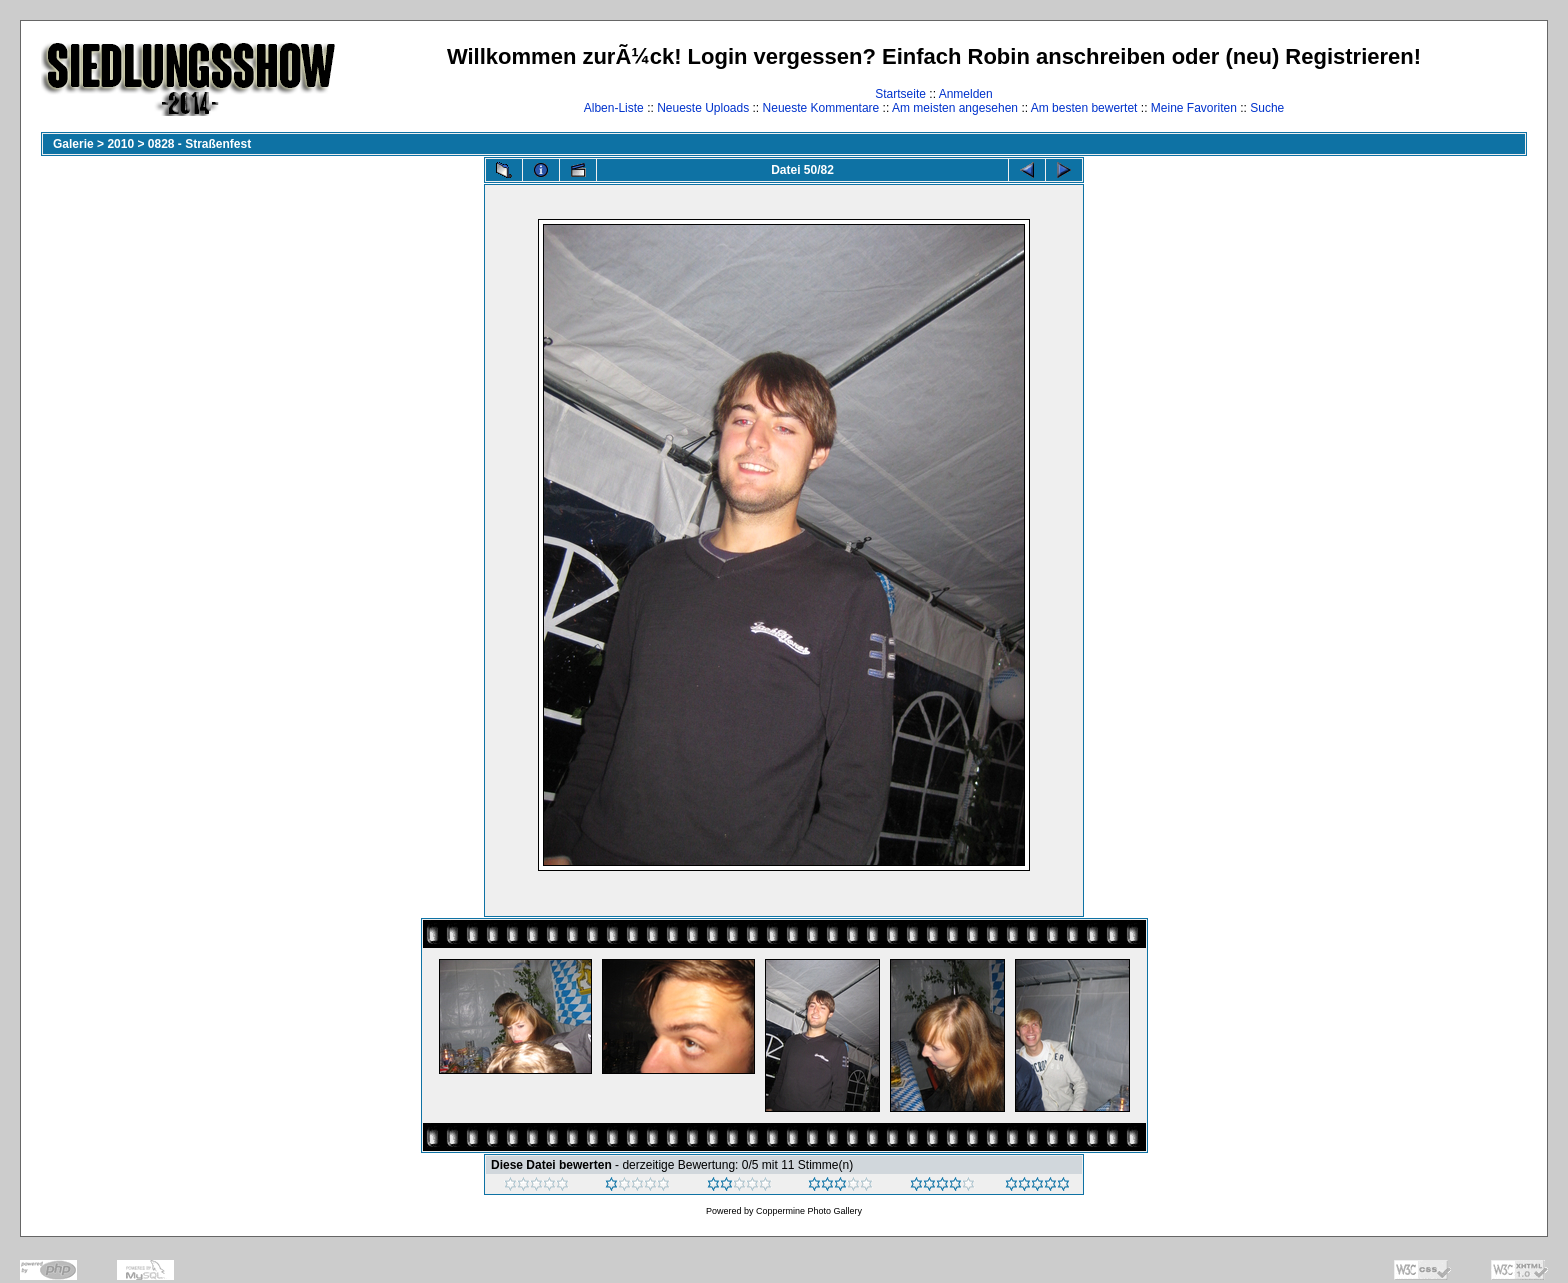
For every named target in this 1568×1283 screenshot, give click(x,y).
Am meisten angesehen (955, 108)
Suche (1267, 108)
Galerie (73, 144)
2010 (120, 144)
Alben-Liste (614, 108)
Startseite (900, 94)
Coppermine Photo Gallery (809, 1211)
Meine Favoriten (1194, 108)
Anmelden (966, 94)
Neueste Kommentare (821, 108)
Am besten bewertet (1084, 108)
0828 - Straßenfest (199, 144)
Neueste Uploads (703, 108)
